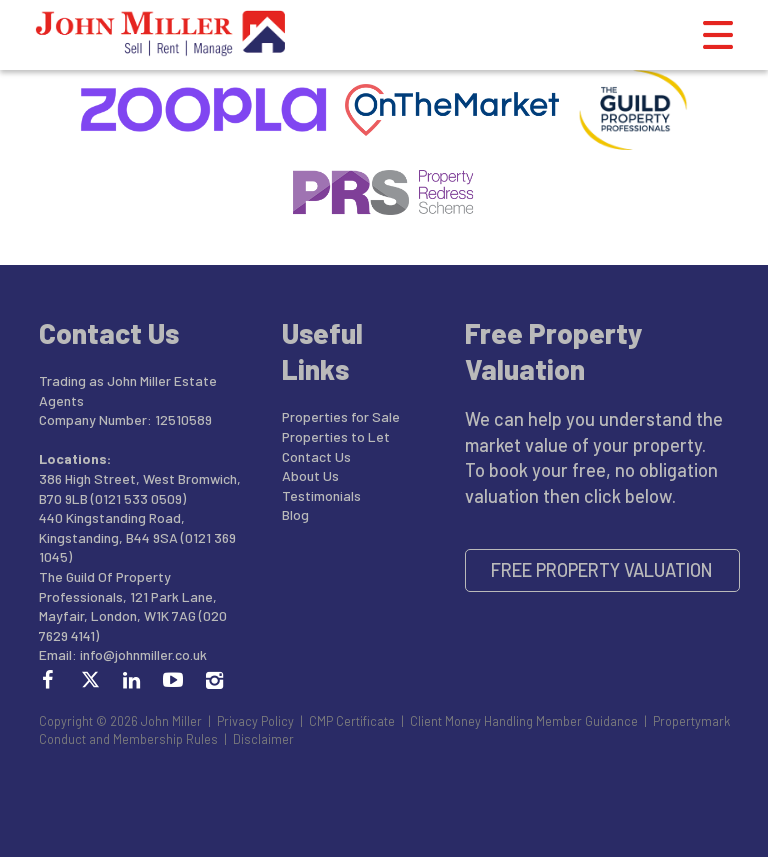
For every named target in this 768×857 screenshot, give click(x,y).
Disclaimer (263, 739)
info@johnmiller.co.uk (143, 654)
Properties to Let (336, 436)
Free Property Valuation (602, 570)
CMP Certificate (352, 721)
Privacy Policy (255, 721)
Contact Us (316, 456)
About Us (310, 475)
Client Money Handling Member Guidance (524, 721)
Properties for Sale (341, 416)
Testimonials (321, 495)
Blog (295, 514)
